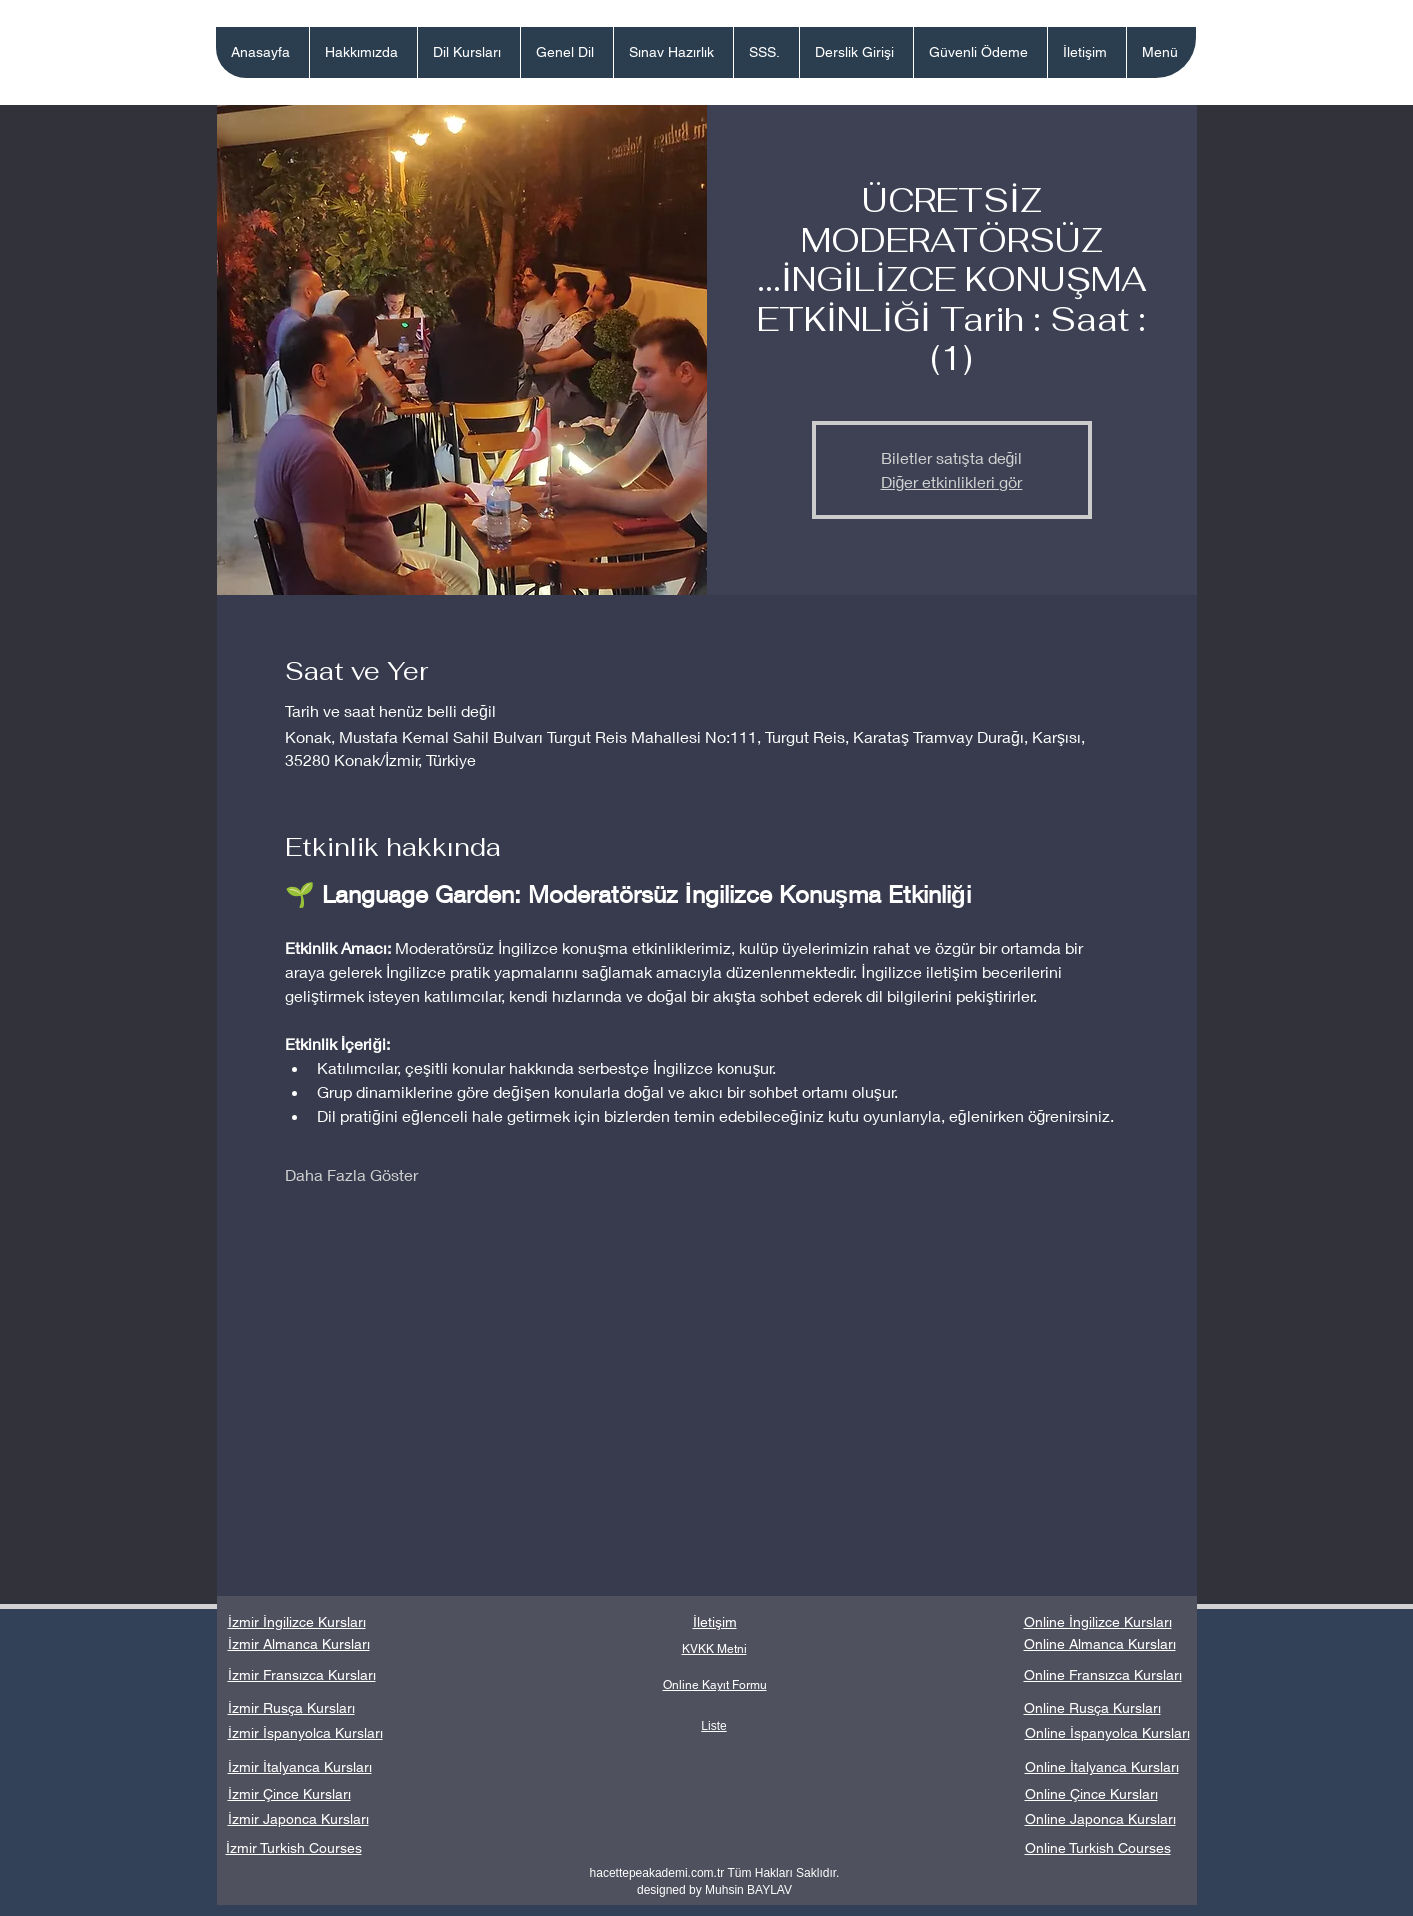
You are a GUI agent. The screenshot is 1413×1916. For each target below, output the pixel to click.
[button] (468, 52)
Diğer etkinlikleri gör (952, 481)
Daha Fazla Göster (351, 1174)
